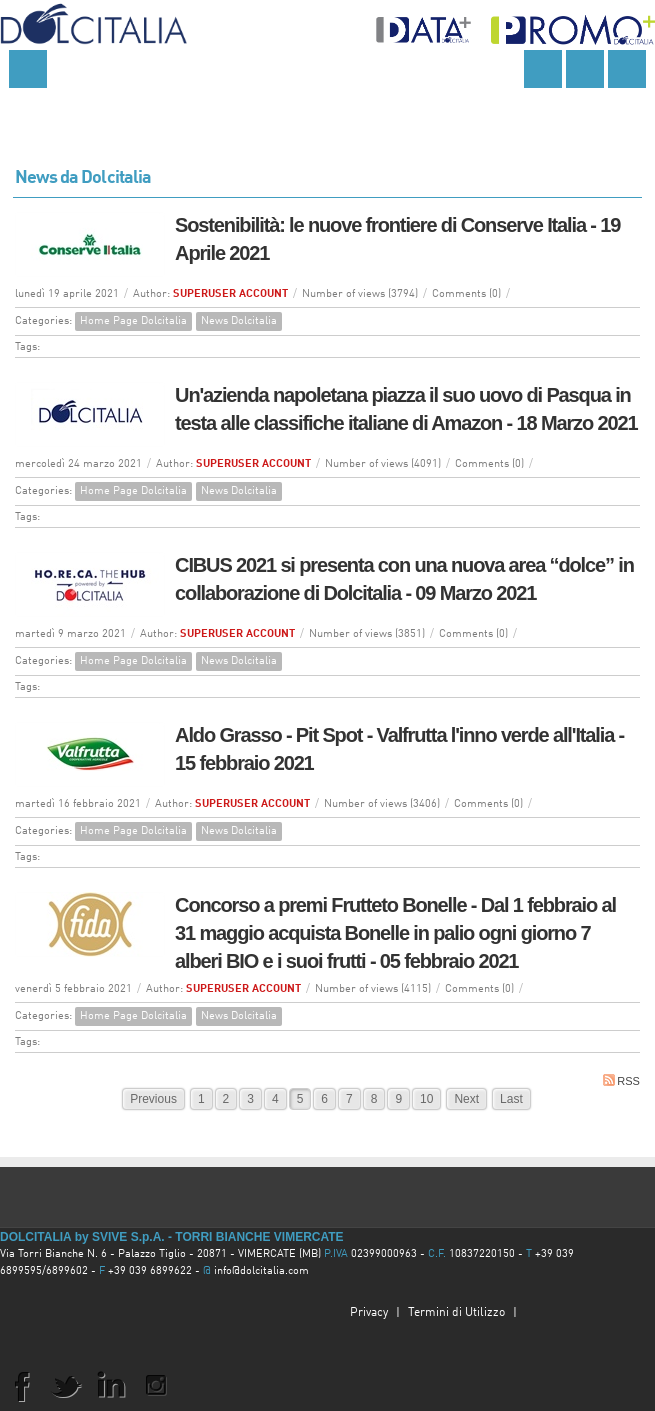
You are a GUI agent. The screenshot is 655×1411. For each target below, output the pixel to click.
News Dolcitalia (239, 321)
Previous (153, 1099)
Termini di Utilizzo (456, 1313)
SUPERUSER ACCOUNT (230, 294)
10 (426, 1099)
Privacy (369, 1313)
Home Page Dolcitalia (133, 321)
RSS (621, 1080)
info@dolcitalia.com (261, 1271)
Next (466, 1099)
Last (511, 1099)
